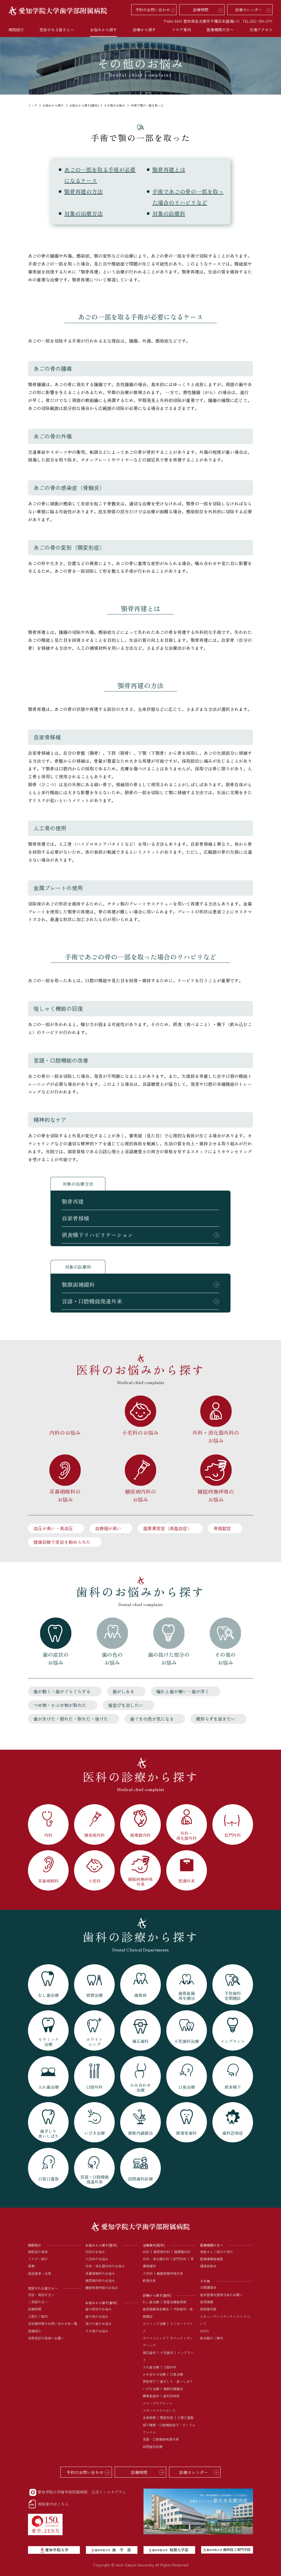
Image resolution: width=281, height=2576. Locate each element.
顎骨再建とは (168, 169)
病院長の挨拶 (38, 2251)
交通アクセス (260, 29)
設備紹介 (34, 2331)
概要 (31, 2266)
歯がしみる (123, 1691)
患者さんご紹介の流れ (216, 2251)
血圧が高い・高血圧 (53, 1528)
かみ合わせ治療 (154, 2374)
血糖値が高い (108, 1528)
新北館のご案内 (211, 2338)
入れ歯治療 (151, 2367)
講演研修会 (208, 2266)
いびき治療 (151, 2388)
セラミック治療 (154, 2323)
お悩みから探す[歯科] (84, 105)
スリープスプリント (157, 2403)
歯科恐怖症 (171, 2395)
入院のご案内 (38, 2316)
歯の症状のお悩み (56, 1658)
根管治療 (169, 2301)
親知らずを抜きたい (215, 1718)
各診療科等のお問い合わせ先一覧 (52, 2323)
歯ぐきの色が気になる (152, 1718)
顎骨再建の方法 (83, 191)
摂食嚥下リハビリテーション (97, 1235)
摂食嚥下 (149, 2381)
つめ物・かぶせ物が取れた (59, 1705)
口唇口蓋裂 (185, 2417)
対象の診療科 (168, 213)
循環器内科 (182, 2251)
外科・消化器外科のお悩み (215, 1436)
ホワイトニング (154, 2338)
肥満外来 (149, 2280)
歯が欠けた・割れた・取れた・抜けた (70, 1718)
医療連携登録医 (211, 2258)
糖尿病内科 (161, 2251)
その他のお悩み (114, 105)
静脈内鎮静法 (173, 2388)
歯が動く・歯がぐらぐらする (62, 1691)
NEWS (204, 2331)
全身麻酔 (149, 2417)
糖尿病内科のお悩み (140, 1495)
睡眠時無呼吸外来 (170, 2273)
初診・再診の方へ (41, 2294)
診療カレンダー (248, 9)
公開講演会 (208, 2287)
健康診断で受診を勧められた (62, 1542)
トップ (32, 105)
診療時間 (200, 9)
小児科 (148, 2273)
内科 (146, 2251)
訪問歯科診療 (152, 2446)
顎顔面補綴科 (78, 1284)
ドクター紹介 (38, 2258)
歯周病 (181, 2301)
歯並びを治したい (125, 1705)
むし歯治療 (151, 2301)
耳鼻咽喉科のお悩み (65, 1495)
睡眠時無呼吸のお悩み (216, 1495)
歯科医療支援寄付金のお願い (221, 2294)
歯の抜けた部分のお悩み (169, 1658)
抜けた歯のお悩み (98, 2323)
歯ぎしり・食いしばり (176, 2381)
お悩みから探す (53, 105)
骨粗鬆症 (222, 1528)
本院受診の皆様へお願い (46, 2338)
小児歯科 (166, 2352)
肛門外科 (179, 2258)
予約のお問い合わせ (152, 9)
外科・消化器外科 (156, 2258)
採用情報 (206, 2301)
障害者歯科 (151, 2395)
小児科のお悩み (140, 1432)
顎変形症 (166, 2417)
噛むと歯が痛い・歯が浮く (182, 1691)
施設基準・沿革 (39, 2273)
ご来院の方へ (38, 2301)
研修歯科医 (208, 2309)
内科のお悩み (65, 1432)
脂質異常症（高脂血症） (167, 1528)
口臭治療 (176, 2374)
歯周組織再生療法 (156, 2309)
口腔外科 (169, 2367)
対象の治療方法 (83, 213)
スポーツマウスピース (159, 2410)
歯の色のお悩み (112, 1658)
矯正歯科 (149, 2352)
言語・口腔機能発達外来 (92, 1301)
